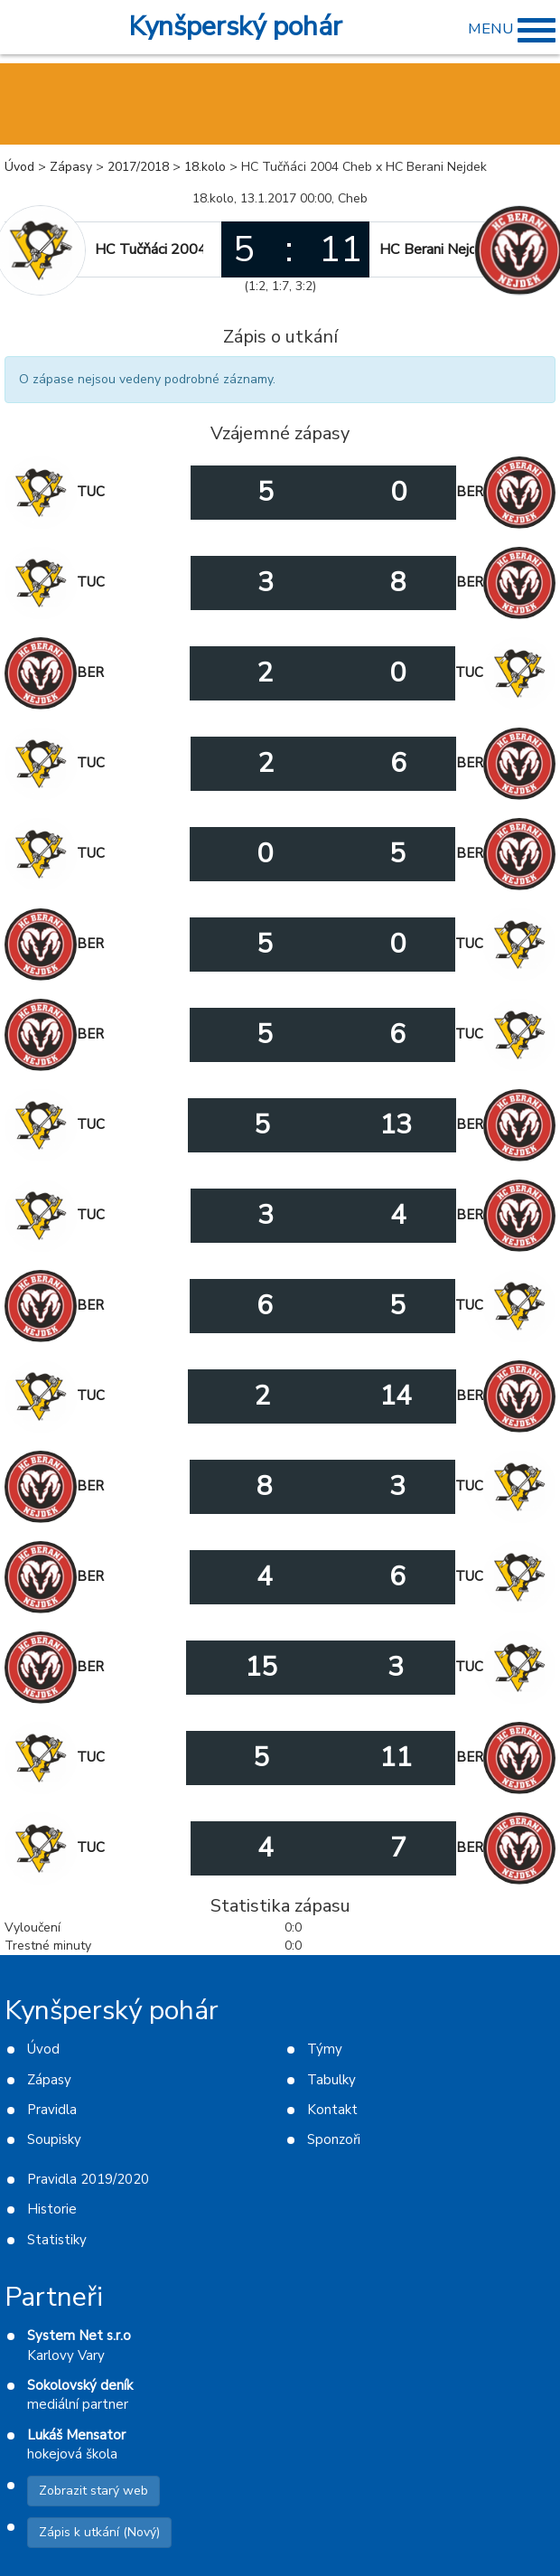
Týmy (324, 2049)
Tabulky (331, 2080)
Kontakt (332, 2110)
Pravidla (52, 2110)
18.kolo (205, 166)
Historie (52, 2209)
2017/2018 (138, 166)
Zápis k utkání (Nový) (99, 2532)
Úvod (19, 166)
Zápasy (71, 166)
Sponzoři (333, 2139)
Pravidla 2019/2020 (88, 2179)
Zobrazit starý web (93, 2490)
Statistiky (57, 2240)
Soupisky (54, 2139)
